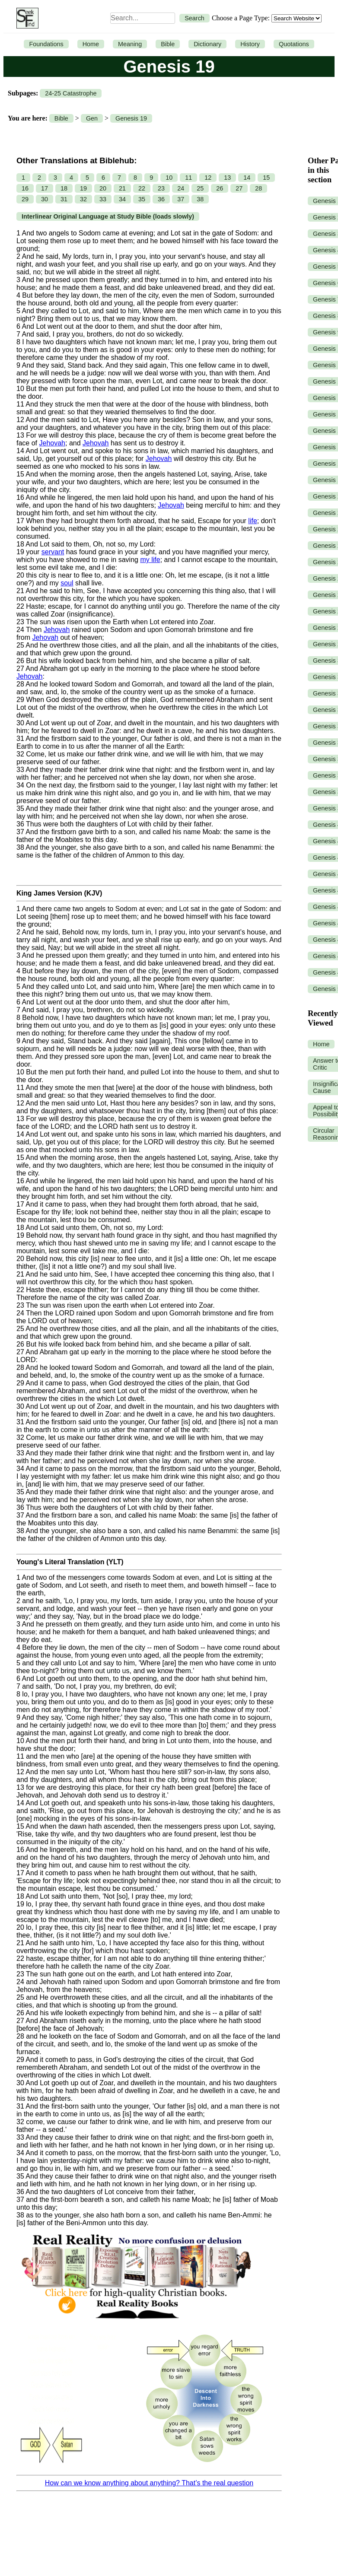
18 (64, 188)
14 (246, 177)
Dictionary (207, 44)
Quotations (294, 44)
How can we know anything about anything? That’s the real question (149, 2483)
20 (102, 188)
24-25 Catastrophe (70, 93)
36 (161, 199)
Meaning (130, 44)
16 (25, 188)
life (252, 520)
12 (207, 177)
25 (200, 188)
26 (219, 188)
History (250, 44)
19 (83, 188)
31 (64, 199)
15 (266, 177)
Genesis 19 (131, 118)
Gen (92, 118)
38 (200, 199)
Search (194, 18)
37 (180, 199)
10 (169, 177)
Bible (168, 44)
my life (150, 559)
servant (52, 552)
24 (180, 188)
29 (25, 199)
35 (141, 199)
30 (44, 199)
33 (102, 199)
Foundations (46, 44)
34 (122, 199)
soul (67, 583)
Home (91, 44)
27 (239, 188)
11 (188, 177)
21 (122, 188)
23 (161, 188)
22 (141, 188)
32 (83, 199)
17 (44, 188)
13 (227, 177)
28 (258, 188)
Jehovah (52, 443)
